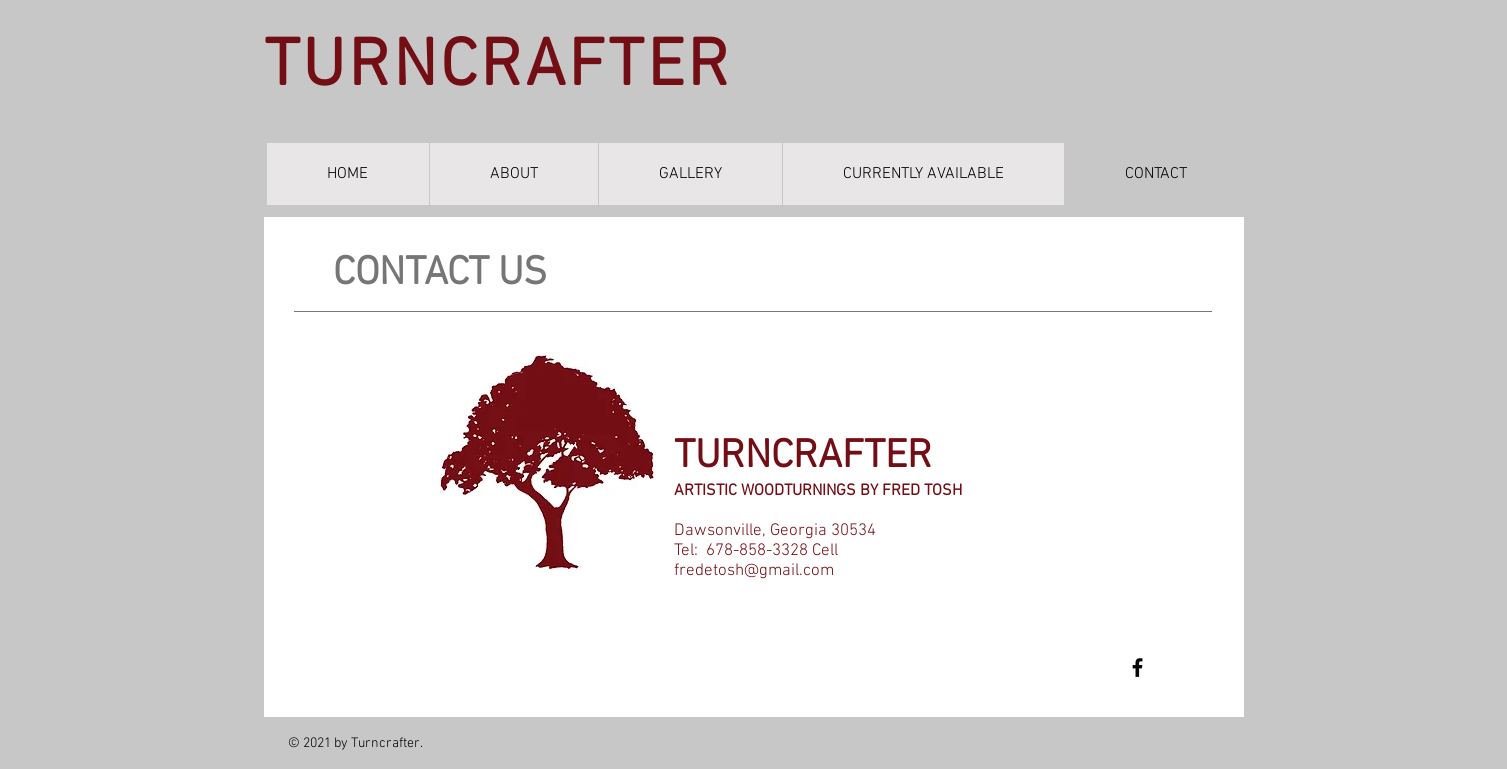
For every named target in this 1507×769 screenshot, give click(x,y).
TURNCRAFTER (498, 68)
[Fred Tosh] (1137, 667)
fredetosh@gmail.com (754, 571)
